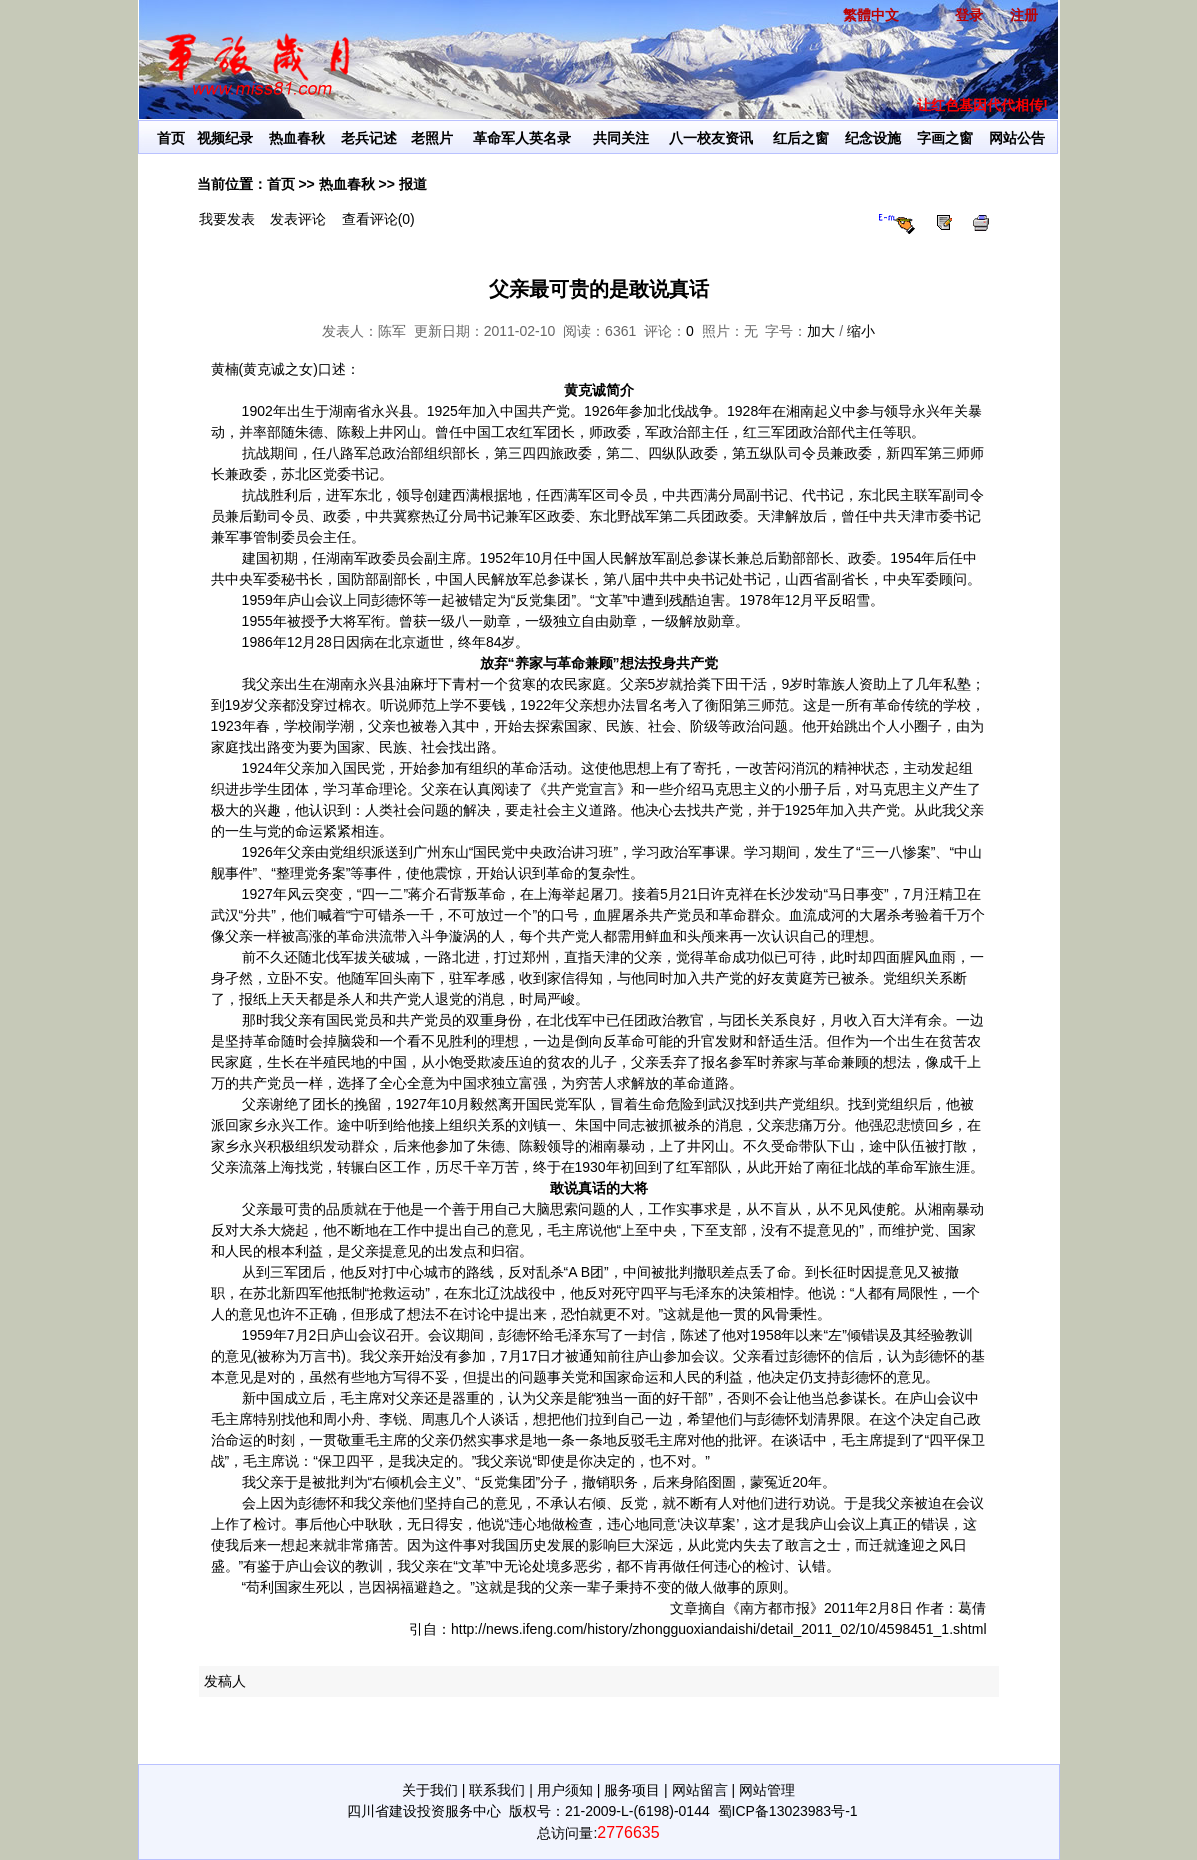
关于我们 (430, 1790)
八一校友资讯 (711, 138)
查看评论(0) (378, 219)
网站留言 (700, 1790)
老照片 (432, 138)
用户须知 (565, 1790)
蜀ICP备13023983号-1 (788, 1811)
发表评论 (298, 219)
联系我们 (497, 1790)
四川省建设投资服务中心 (424, 1811)
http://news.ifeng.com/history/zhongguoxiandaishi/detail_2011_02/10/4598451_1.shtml (718, 1629)
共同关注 (621, 138)
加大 (821, 331)
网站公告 (1017, 138)
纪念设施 (873, 138)
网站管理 (767, 1790)
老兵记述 (369, 138)
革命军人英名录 (522, 138)
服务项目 (632, 1790)
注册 (1024, 15)
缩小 (861, 331)
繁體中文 (871, 15)
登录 (969, 15)
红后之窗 (801, 138)
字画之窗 (945, 138)
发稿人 (225, 1681)
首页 (171, 138)
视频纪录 (225, 138)
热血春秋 (297, 138)
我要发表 (227, 219)
